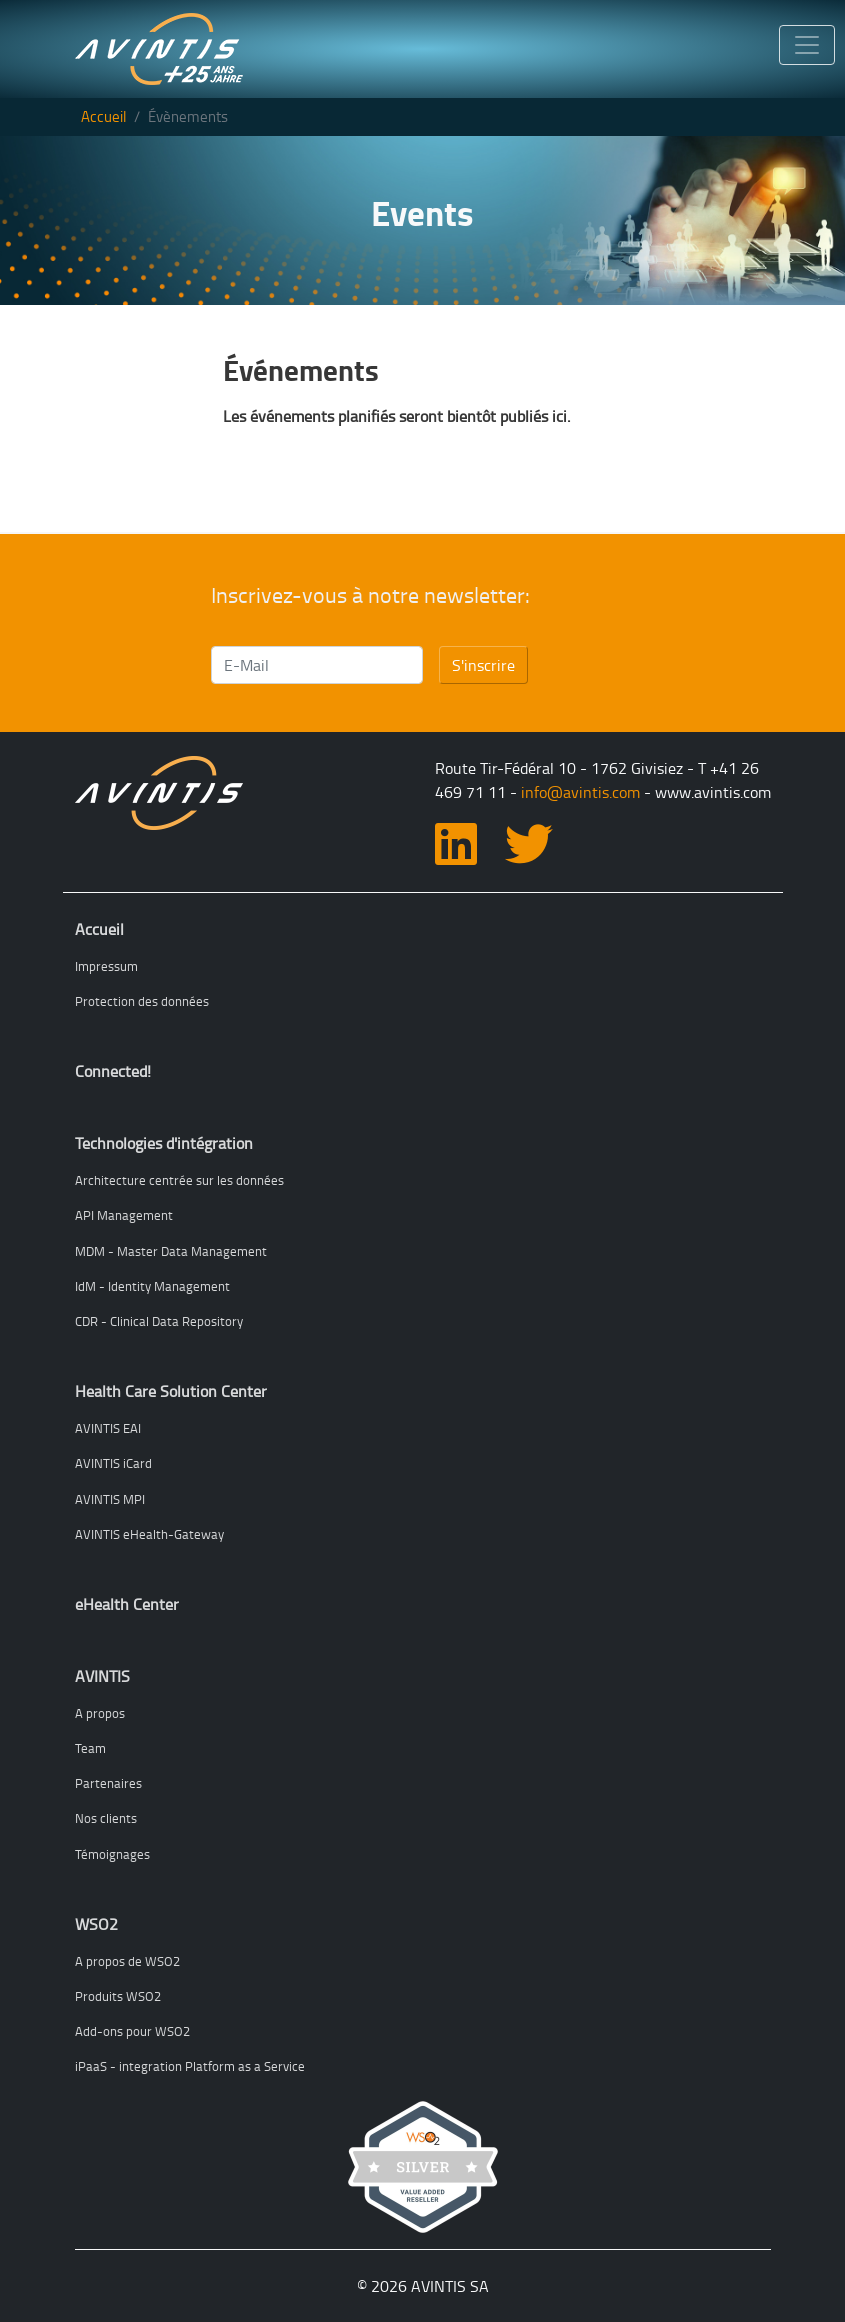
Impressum (106, 966)
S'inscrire (483, 665)
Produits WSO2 (118, 1996)
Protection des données (142, 1001)
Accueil (103, 116)
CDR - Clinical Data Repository (159, 1321)
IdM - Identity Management (152, 1286)
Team (90, 1748)
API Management (124, 1215)
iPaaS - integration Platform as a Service (190, 2066)
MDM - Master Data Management (171, 1251)
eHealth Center (127, 1604)
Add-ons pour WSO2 (132, 2031)
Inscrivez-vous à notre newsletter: (370, 595)
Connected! (113, 1071)
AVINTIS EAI (108, 1428)
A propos (100, 1713)
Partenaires (108, 1783)
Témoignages (112, 1854)
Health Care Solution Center (171, 1391)
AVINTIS (102, 1676)
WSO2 (96, 1924)
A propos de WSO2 (127, 1961)
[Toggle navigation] (807, 45)
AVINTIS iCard (113, 1463)
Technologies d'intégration (164, 1143)
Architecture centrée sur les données (179, 1180)
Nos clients (106, 1818)
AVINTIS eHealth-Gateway (149, 1534)
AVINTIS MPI (110, 1499)
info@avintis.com (580, 792)
